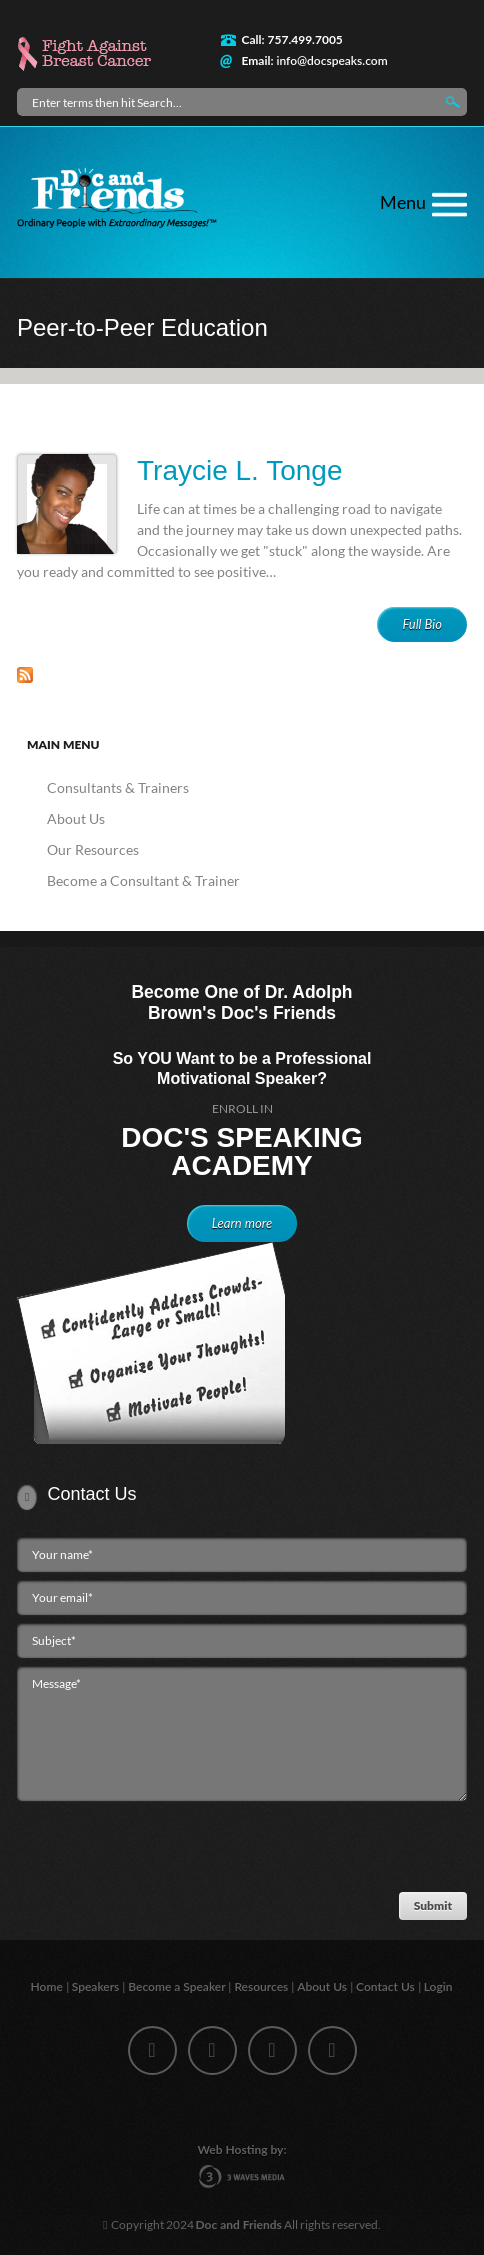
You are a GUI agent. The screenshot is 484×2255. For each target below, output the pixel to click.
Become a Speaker (178, 1986)
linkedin (272, 2050)
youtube (332, 2050)
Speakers (97, 1986)
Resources (262, 1986)
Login (440, 1986)
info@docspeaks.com (331, 60)
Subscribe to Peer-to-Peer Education (25, 675)
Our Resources (93, 849)
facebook (152, 2050)
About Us (76, 818)
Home (48, 1986)
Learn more (242, 1223)
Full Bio (422, 624)
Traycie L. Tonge (239, 470)
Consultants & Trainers (118, 787)
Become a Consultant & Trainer (143, 880)
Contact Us (387, 1986)
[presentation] (163, 1851)
